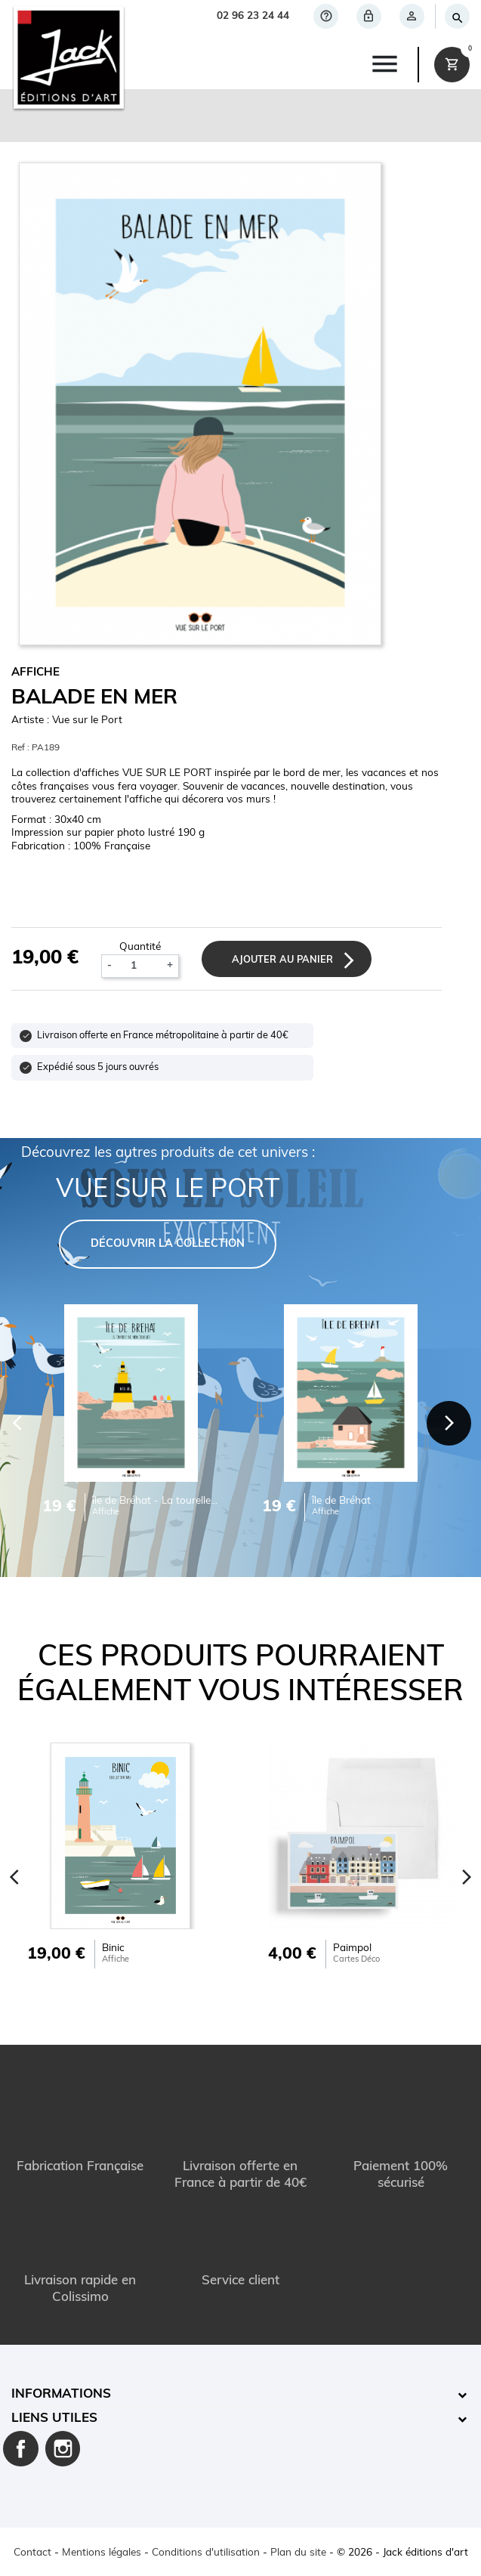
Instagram (63, 2448)
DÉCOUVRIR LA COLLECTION (168, 1244)
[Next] (449, 1423)
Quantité (140, 947)
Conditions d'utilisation (206, 2553)
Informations (61, 2394)
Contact (32, 2553)
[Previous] (14, 1877)
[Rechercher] (456, 16)
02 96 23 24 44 (253, 16)
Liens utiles (54, 2418)
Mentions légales (101, 2553)
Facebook (21, 2448)
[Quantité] (139, 966)
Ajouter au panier (282, 960)
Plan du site (298, 2553)
